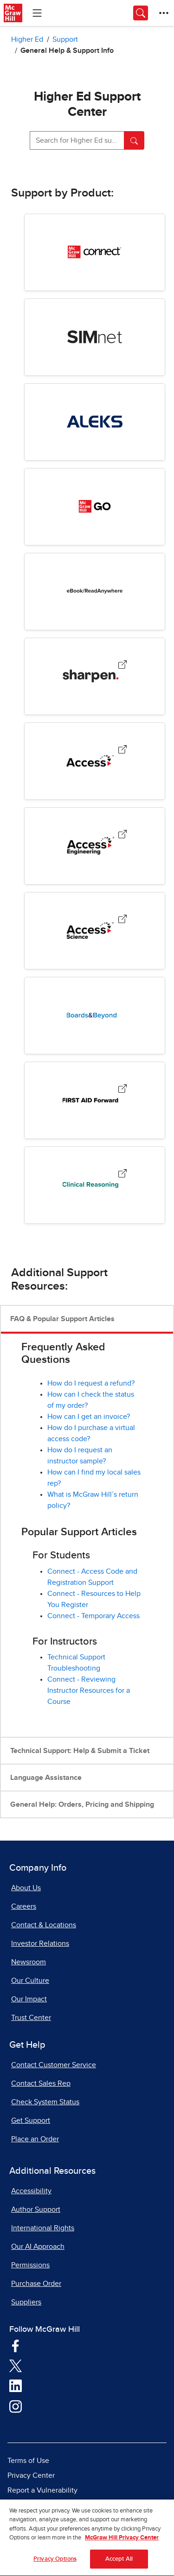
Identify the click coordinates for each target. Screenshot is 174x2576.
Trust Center (31, 2017)
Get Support (30, 2120)
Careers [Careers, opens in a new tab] (23, 1906)
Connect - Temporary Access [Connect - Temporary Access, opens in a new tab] (93, 1616)
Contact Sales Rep (41, 2083)
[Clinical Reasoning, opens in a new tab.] (122, 1175)
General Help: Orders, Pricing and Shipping (82, 1804)
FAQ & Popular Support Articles (62, 1319)
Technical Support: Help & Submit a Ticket (79, 1750)
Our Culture (30, 1980)
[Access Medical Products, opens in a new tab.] (122, 751)
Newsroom (28, 1962)
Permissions (30, 2265)
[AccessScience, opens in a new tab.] (122, 921)
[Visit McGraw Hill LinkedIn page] (15, 2385)
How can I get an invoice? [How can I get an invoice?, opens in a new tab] (88, 1416)
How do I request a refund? (91, 1383)
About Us (26, 1888)
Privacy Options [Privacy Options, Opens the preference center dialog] (55, 2563)
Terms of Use (28, 2460)
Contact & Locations (43, 1925)
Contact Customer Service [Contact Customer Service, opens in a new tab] (53, 2065)
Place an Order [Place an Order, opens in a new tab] (35, 2139)
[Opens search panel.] (140, 13)
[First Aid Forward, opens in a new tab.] (122, 1090)
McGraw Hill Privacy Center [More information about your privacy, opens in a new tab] (122, 2541)
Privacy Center (31, 2475)
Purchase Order (36, 2283)
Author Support (35, 2209)
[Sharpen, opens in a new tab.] (122, 666)
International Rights (42, 2228)
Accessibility (31, 2191)
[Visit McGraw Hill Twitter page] (15, 2365)
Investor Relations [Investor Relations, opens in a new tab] (40, 1943)
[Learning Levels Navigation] (37, 13)
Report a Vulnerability (42, 2490)
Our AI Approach (37, 2246)
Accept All (119, 2563)
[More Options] (163, 12)
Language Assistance (46, 1777)
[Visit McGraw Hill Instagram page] (15, 2406)
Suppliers (26, 2302)
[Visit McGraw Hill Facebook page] (15, 2345)
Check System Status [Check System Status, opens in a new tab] (45, 2102)
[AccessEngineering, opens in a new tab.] (122, 836)
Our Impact (29, 1999)
